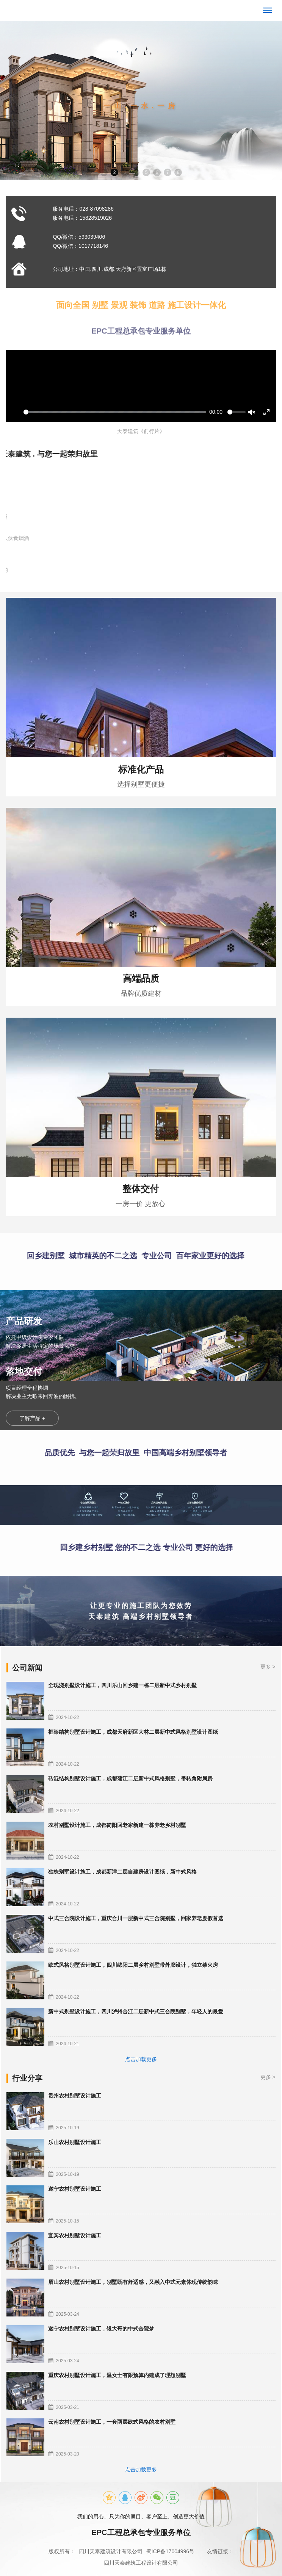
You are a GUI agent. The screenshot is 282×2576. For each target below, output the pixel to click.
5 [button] (146, 172)
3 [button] (125, 172)
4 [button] (136, 172)
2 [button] (114, 172)
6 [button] (157, 172)
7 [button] (167, 172)
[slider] (115, 412)
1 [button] (104, 172)
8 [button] (178, 172)
